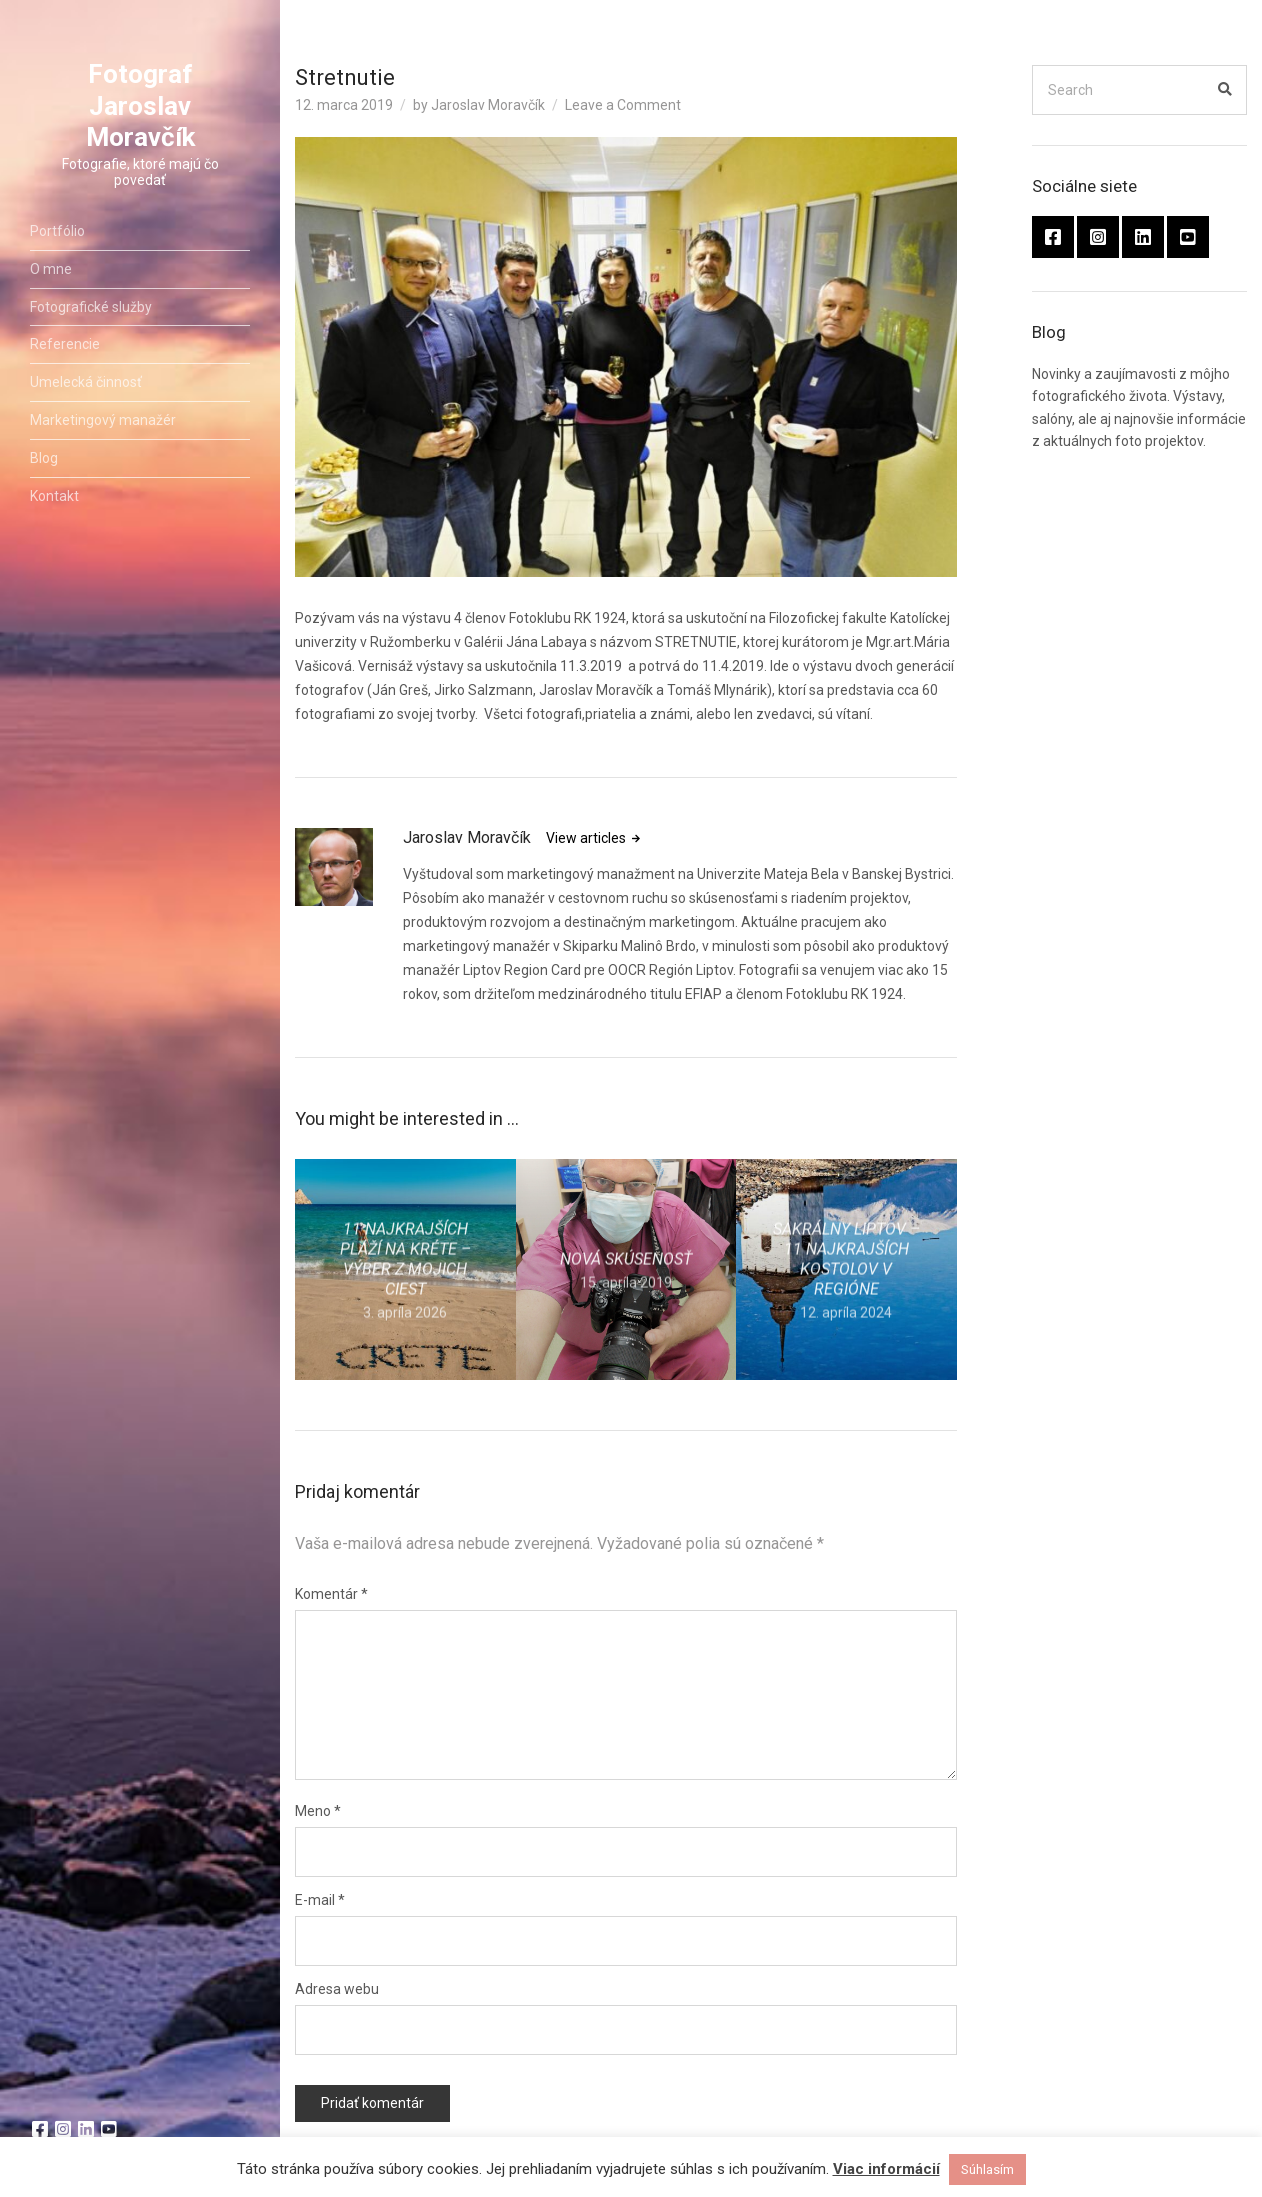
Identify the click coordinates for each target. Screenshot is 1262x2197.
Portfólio (57, 237)
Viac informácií (886, 2169)
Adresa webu (337, 1989)
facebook (40, 2129)
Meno (318, 1811)
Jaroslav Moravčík (488, 105)
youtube (109, 2129)
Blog (44, 463)
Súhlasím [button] (987, 2169)
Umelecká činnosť (86, 388)
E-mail (320, 1900)
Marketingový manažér (103, 426)
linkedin (86, 2129)
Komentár (331, 1594)
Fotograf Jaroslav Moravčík (140, 111)
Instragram (63, 2129)
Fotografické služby (91, 312)
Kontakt (54, 501)
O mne (51, 274)
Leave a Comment (623, 105)
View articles (587, 838)
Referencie (65, 350)
